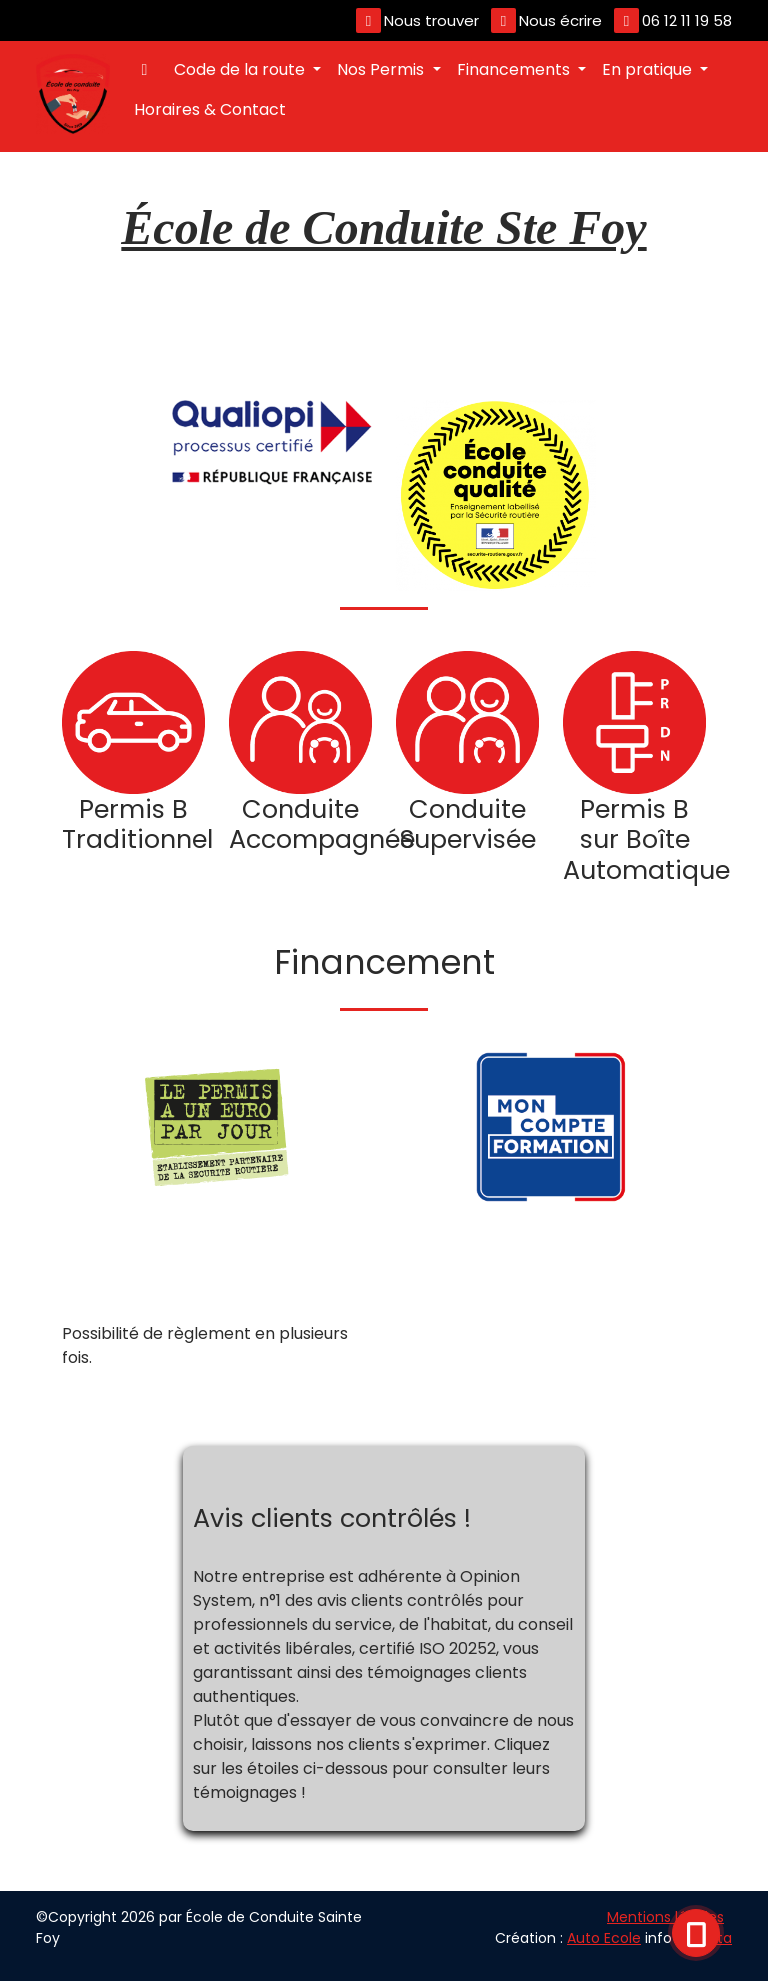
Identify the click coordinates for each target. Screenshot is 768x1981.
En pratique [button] (649, 69)
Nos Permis (382, 69)
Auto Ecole (604, 1938)
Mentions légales (665, 1917)
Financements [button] (515, 69)
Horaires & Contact (210, 109)
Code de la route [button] (241, 69)
